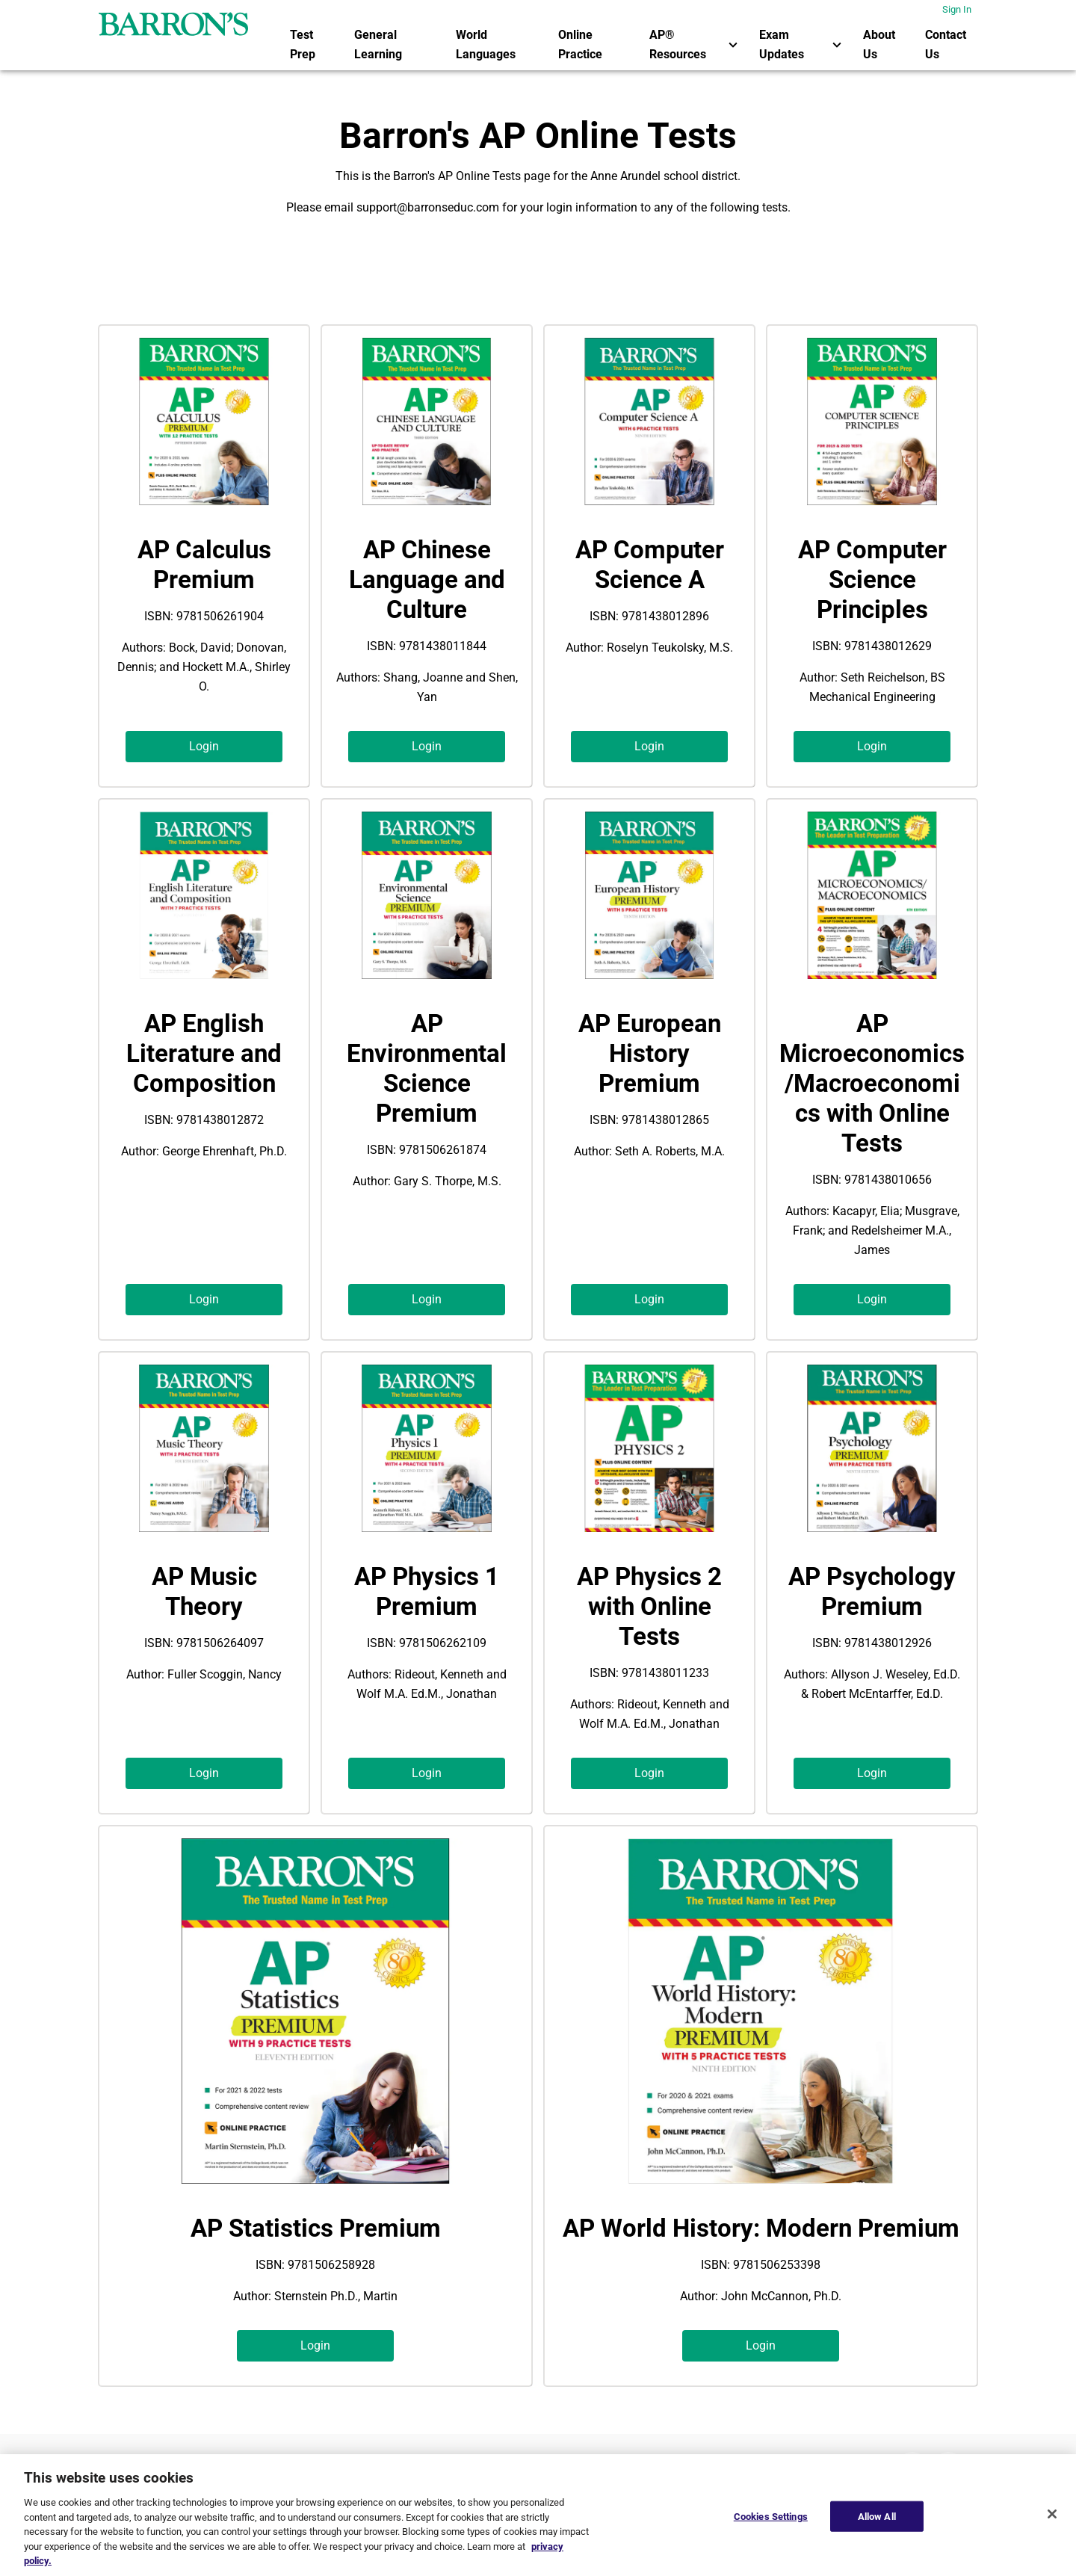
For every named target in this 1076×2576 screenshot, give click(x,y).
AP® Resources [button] (695, 44)
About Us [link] (879, 44)
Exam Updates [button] (802, 44)
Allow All (877, 2515)
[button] (204, 746)
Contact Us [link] (945, 44)
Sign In (956, 9)
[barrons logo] (173, 24)
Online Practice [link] (580, 44)
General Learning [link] (378, 44)
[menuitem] (313, 44)
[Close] (1052, 2514)
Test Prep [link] (302, 44)
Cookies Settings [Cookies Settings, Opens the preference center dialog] (771, 2515)
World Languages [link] (486, 44)
